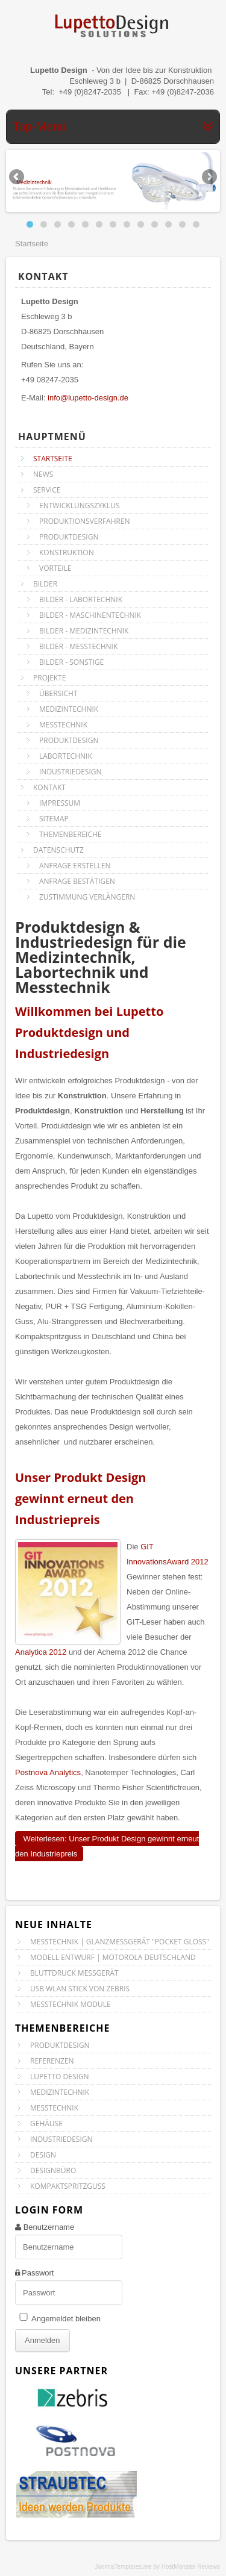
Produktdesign (59, 2045)
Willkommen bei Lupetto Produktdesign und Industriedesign (89, 1032)
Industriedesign (61, 2139)
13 (196, 224)
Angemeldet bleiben (66, 2318)
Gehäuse (46, 2123)
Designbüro (53, 2170)
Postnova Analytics (48, 1772)
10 (154, 224)
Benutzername (49, 2227)
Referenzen (52, 2061)
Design (43, 2155)
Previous (17, 178)
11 (168, 224)
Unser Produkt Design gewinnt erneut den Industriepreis (80, 1498)
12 (182, 224)
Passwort (38, 2272)
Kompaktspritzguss (67, 2186)
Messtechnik (54, 2108)
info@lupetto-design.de (88, 397)
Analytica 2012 (40, 1652)
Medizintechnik (59, 2092)
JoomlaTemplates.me (123, 2566)
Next (208, 178)
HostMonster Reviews (191, 2566)
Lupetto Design (59, 2076)
